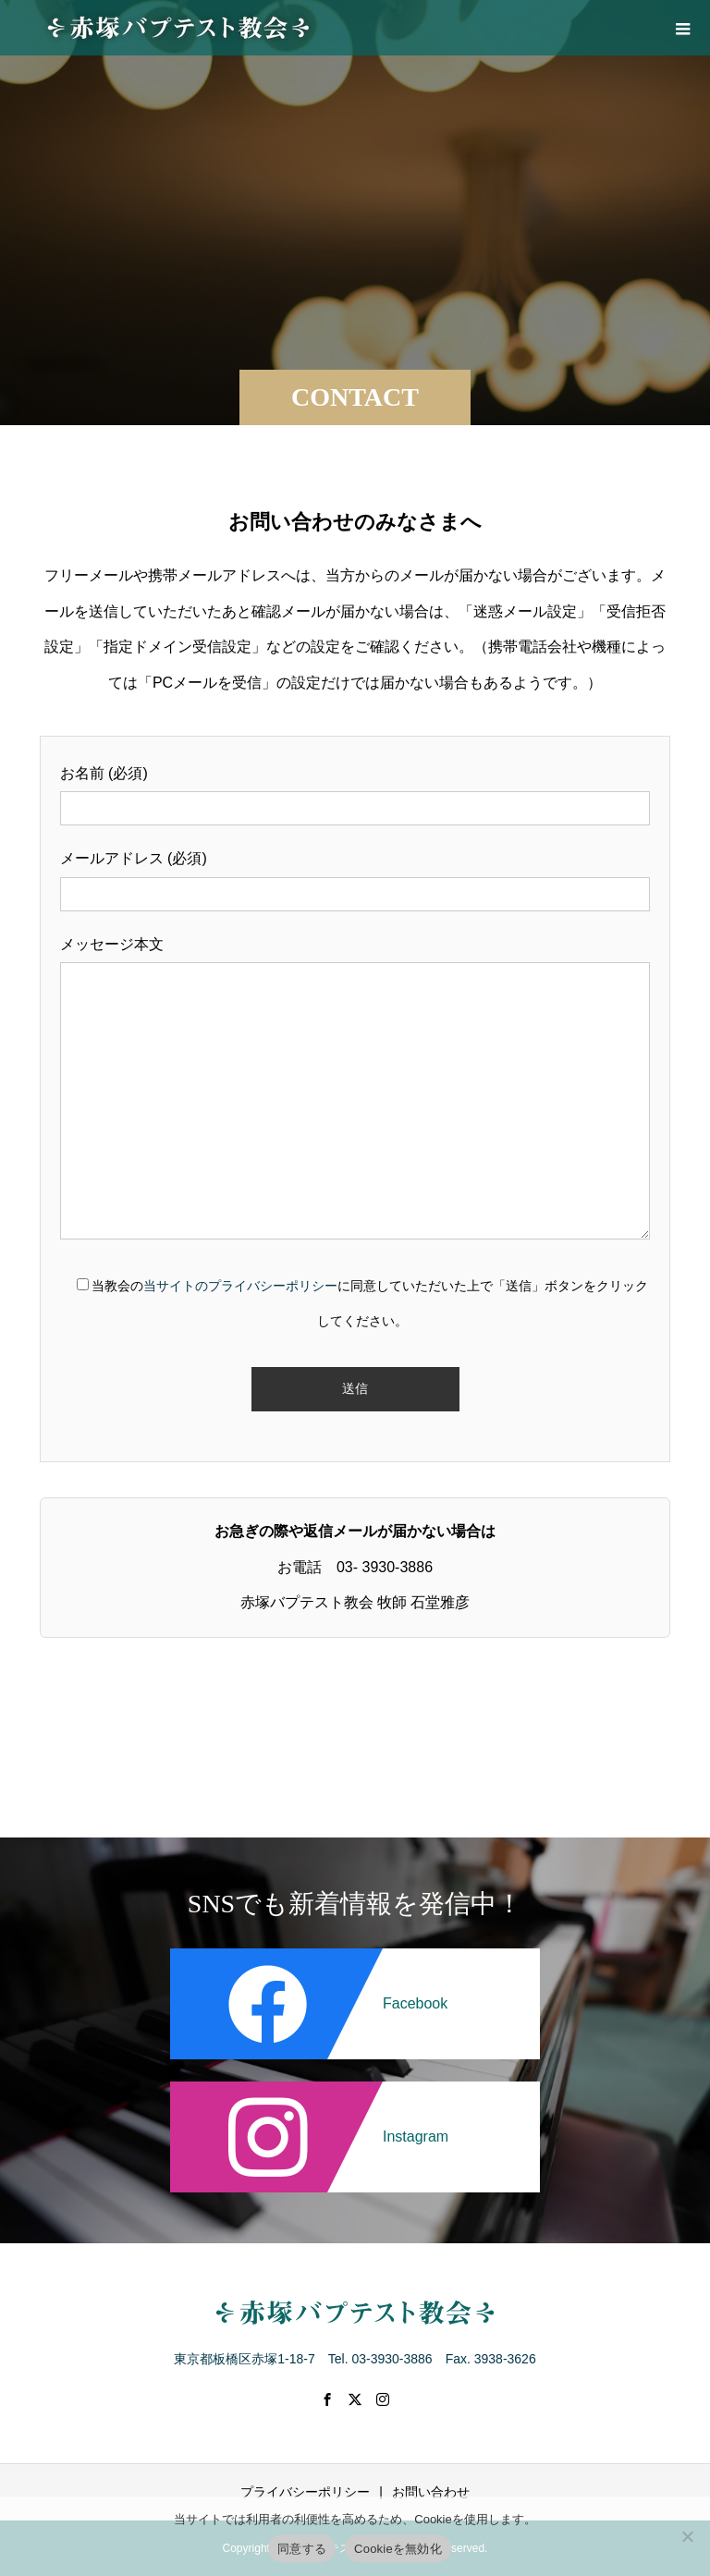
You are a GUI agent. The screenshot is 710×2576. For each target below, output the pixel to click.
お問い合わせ (431, 2491)
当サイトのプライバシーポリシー (240, 1285)
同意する (301, 2549)
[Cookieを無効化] (687, 2536)
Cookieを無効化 (398, 2549)
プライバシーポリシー (305, 2491)
